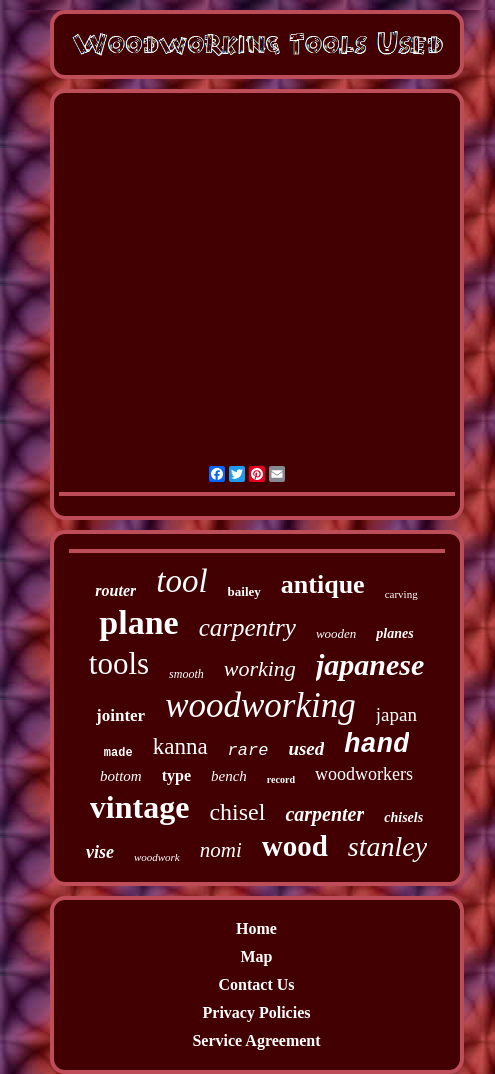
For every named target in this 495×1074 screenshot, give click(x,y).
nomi (221, 850)
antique (323, 584)
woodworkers (364, 774)
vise (100, 852)
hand (376, 745)
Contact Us (257, 984)
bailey (244, 591)
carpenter (324, 814)
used (306, 748)
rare (248, 750)
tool (181, 581)
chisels (403, 817)
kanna (180, 746)
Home (256, 928)
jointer (120, 715)
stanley (387, 846)
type (176, 775)
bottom (121, 776)
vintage (140, 807)
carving (401, 594)
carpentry (247, 627)
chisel (237, 812)
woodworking (260, 705)
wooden (336, 633)
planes (394, 633)
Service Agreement (256, 1040)
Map (257, 956)
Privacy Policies (257, 1012)
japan (396, 714)
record (281, 779)
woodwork (157, 857)
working (260, 668)
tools (119, 663)
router (115, 590)
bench (229, 776)
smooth (186, 674)
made (118, 753)
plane (138, 622)
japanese (370, 664)
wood (295, 846)
